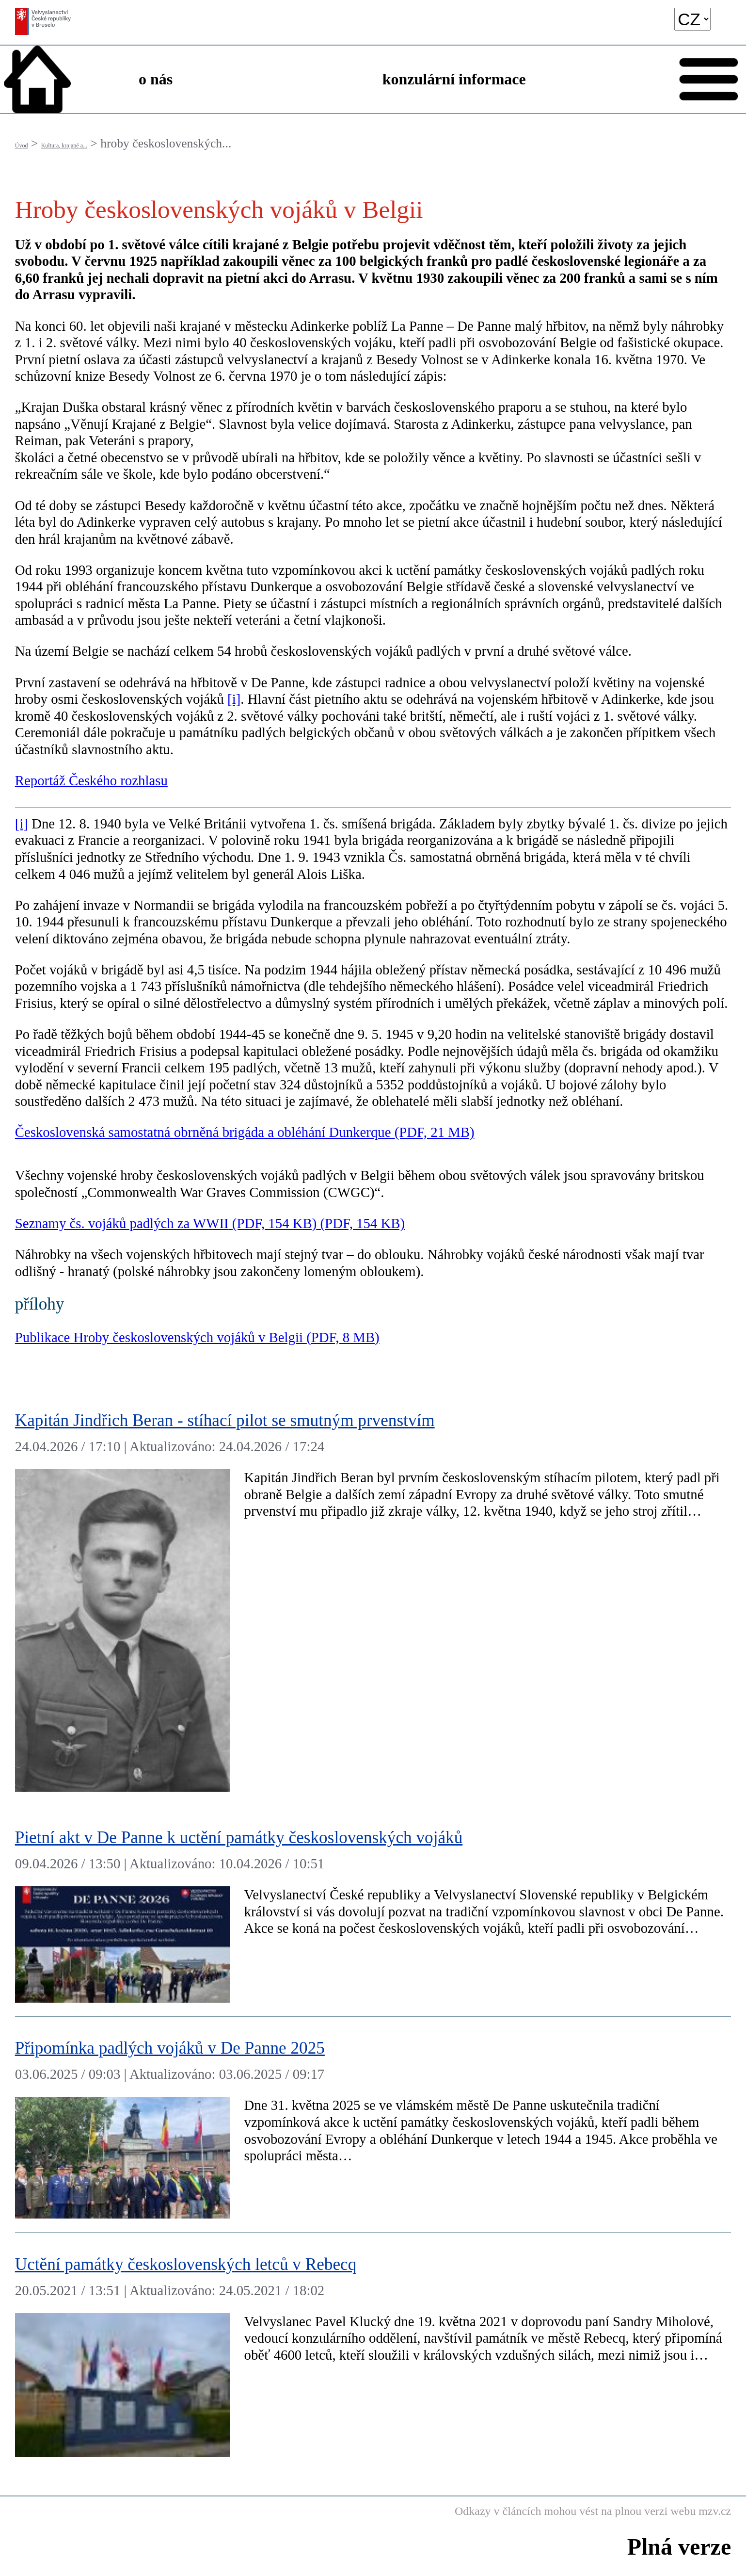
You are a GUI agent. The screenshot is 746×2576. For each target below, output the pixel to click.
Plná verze (679, 2547)
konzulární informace (454, 79)
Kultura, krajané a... (64, 145)
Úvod (21, 145)
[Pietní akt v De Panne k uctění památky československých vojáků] (373, 1911)
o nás (156, 79)
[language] (692, 19)
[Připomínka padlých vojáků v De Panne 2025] (373, 2125)
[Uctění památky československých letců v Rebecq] (373, 2352)
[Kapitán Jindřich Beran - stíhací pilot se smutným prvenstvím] (373, 1597)
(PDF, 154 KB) (361, 1223)
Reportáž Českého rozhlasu (91, 780)
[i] (233, 699)
